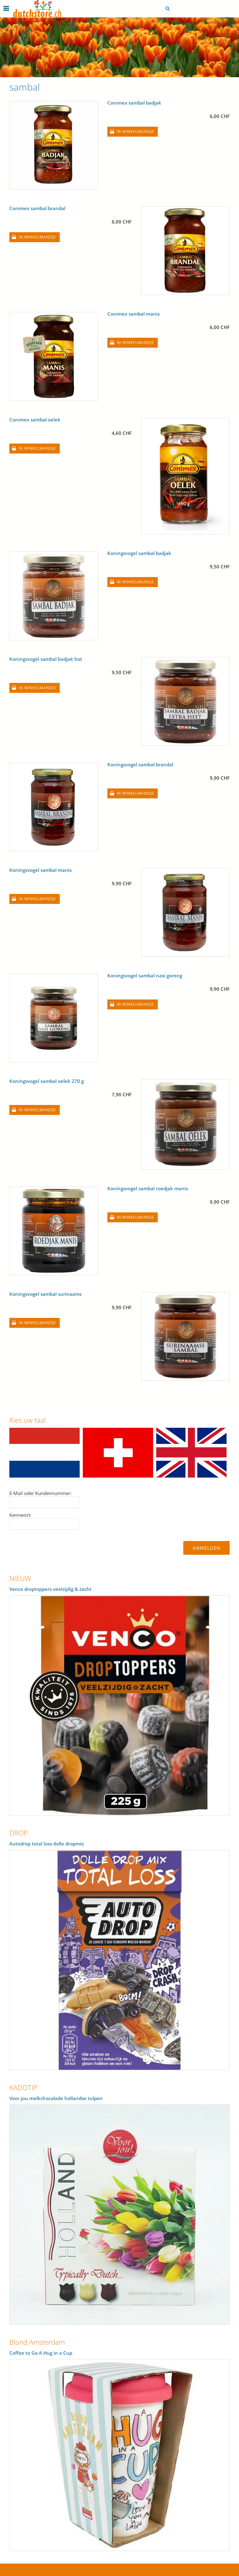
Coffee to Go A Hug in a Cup (40, 2353)
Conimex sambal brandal (37, 208)
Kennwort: (20, 1515)
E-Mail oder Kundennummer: (40, 1493)
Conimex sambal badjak (134, 103)
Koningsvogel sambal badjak (139, 553)
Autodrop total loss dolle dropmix (46, 1843)
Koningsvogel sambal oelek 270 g (46, 1081)
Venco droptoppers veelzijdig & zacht (50, 1589)
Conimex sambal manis (133, 314)
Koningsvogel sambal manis (40, 870)
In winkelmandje (135, 131)
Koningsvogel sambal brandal (140, 764)
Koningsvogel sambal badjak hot (45, 659)
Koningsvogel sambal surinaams (45, 1294)
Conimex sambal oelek (34, 419)
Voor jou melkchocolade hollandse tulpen (56, 2098)
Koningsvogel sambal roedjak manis (147, 1188)
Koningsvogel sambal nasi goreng (144, 975)
